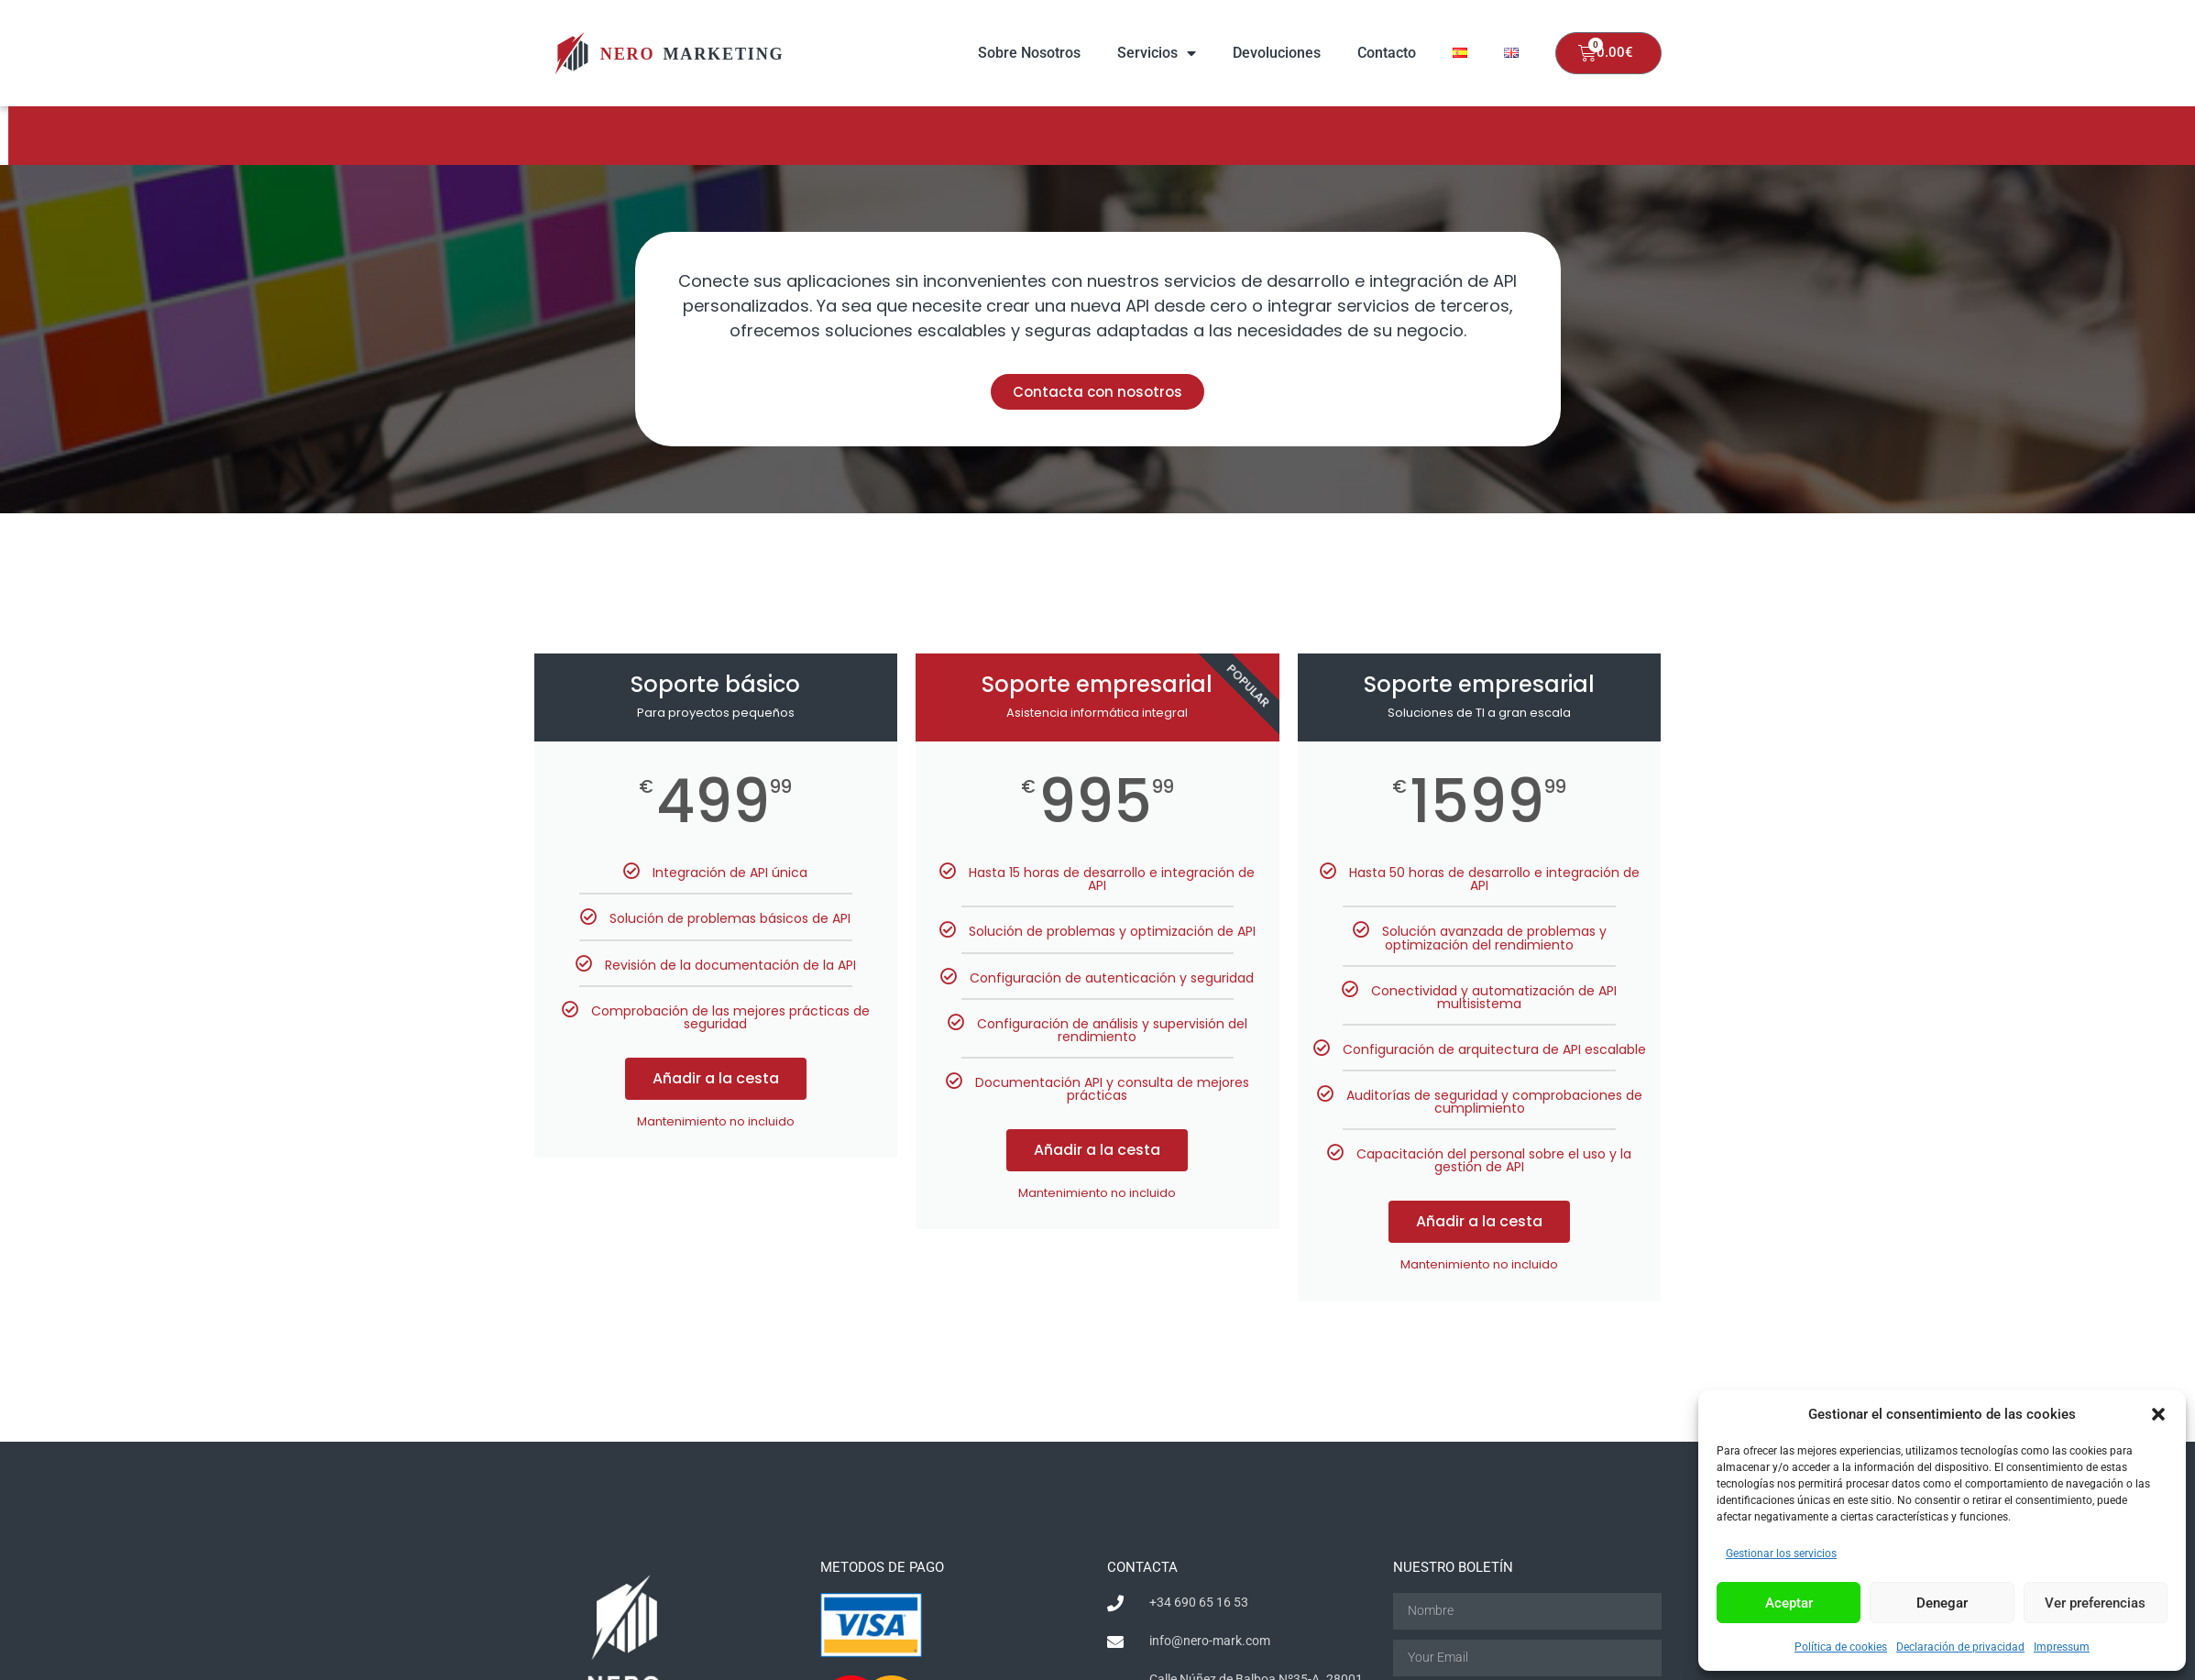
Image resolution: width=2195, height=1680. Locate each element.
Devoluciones (1277, 52)
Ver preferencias (2095, 1603)
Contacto (1386, 52)
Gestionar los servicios (1781, 1553)
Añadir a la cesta (716, 1078)
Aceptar (1789, 1603)
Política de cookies (1840, 1647)
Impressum (2062, 1647)
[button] (2158, 1414)
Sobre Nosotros (1029, 52)
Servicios (1156, 53)
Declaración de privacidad (1960, 1647)
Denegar (1942, 1603)
